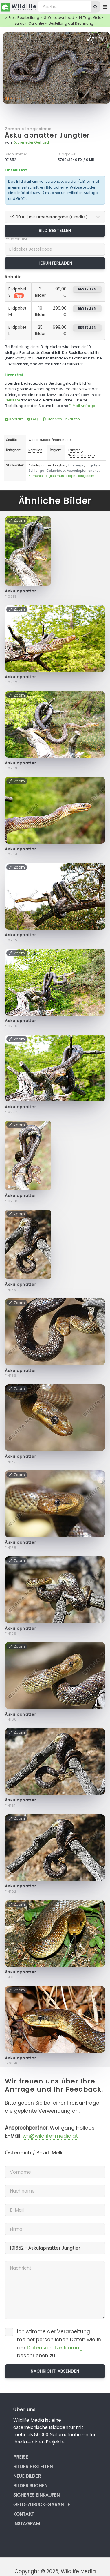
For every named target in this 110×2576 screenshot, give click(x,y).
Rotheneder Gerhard (31, 142)
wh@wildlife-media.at (50, 2135)
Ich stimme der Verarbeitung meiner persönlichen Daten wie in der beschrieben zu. (59, 2343)
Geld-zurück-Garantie (41, 2504)
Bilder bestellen (33, 2466)
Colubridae (55, 470)
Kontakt (14, 419)
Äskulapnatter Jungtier (47, 135)
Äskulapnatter (20, 591)
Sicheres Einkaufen (61, 419)
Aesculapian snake (82, 470)
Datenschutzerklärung (55, 2347)
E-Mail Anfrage (82, 405)
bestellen (87, 289)
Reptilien (35, 450)
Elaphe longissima (81, 475)
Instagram (26, 2524)
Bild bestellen (55, 231)
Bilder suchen (30, 2486)
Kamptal (75, 450)
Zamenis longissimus (28, 129)
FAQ (32, 419)
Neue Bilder (27, 2476)
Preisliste (12, 400)
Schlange (75, 465)
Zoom (95, 39)
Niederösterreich (81, 455)
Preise (20, 2457)
